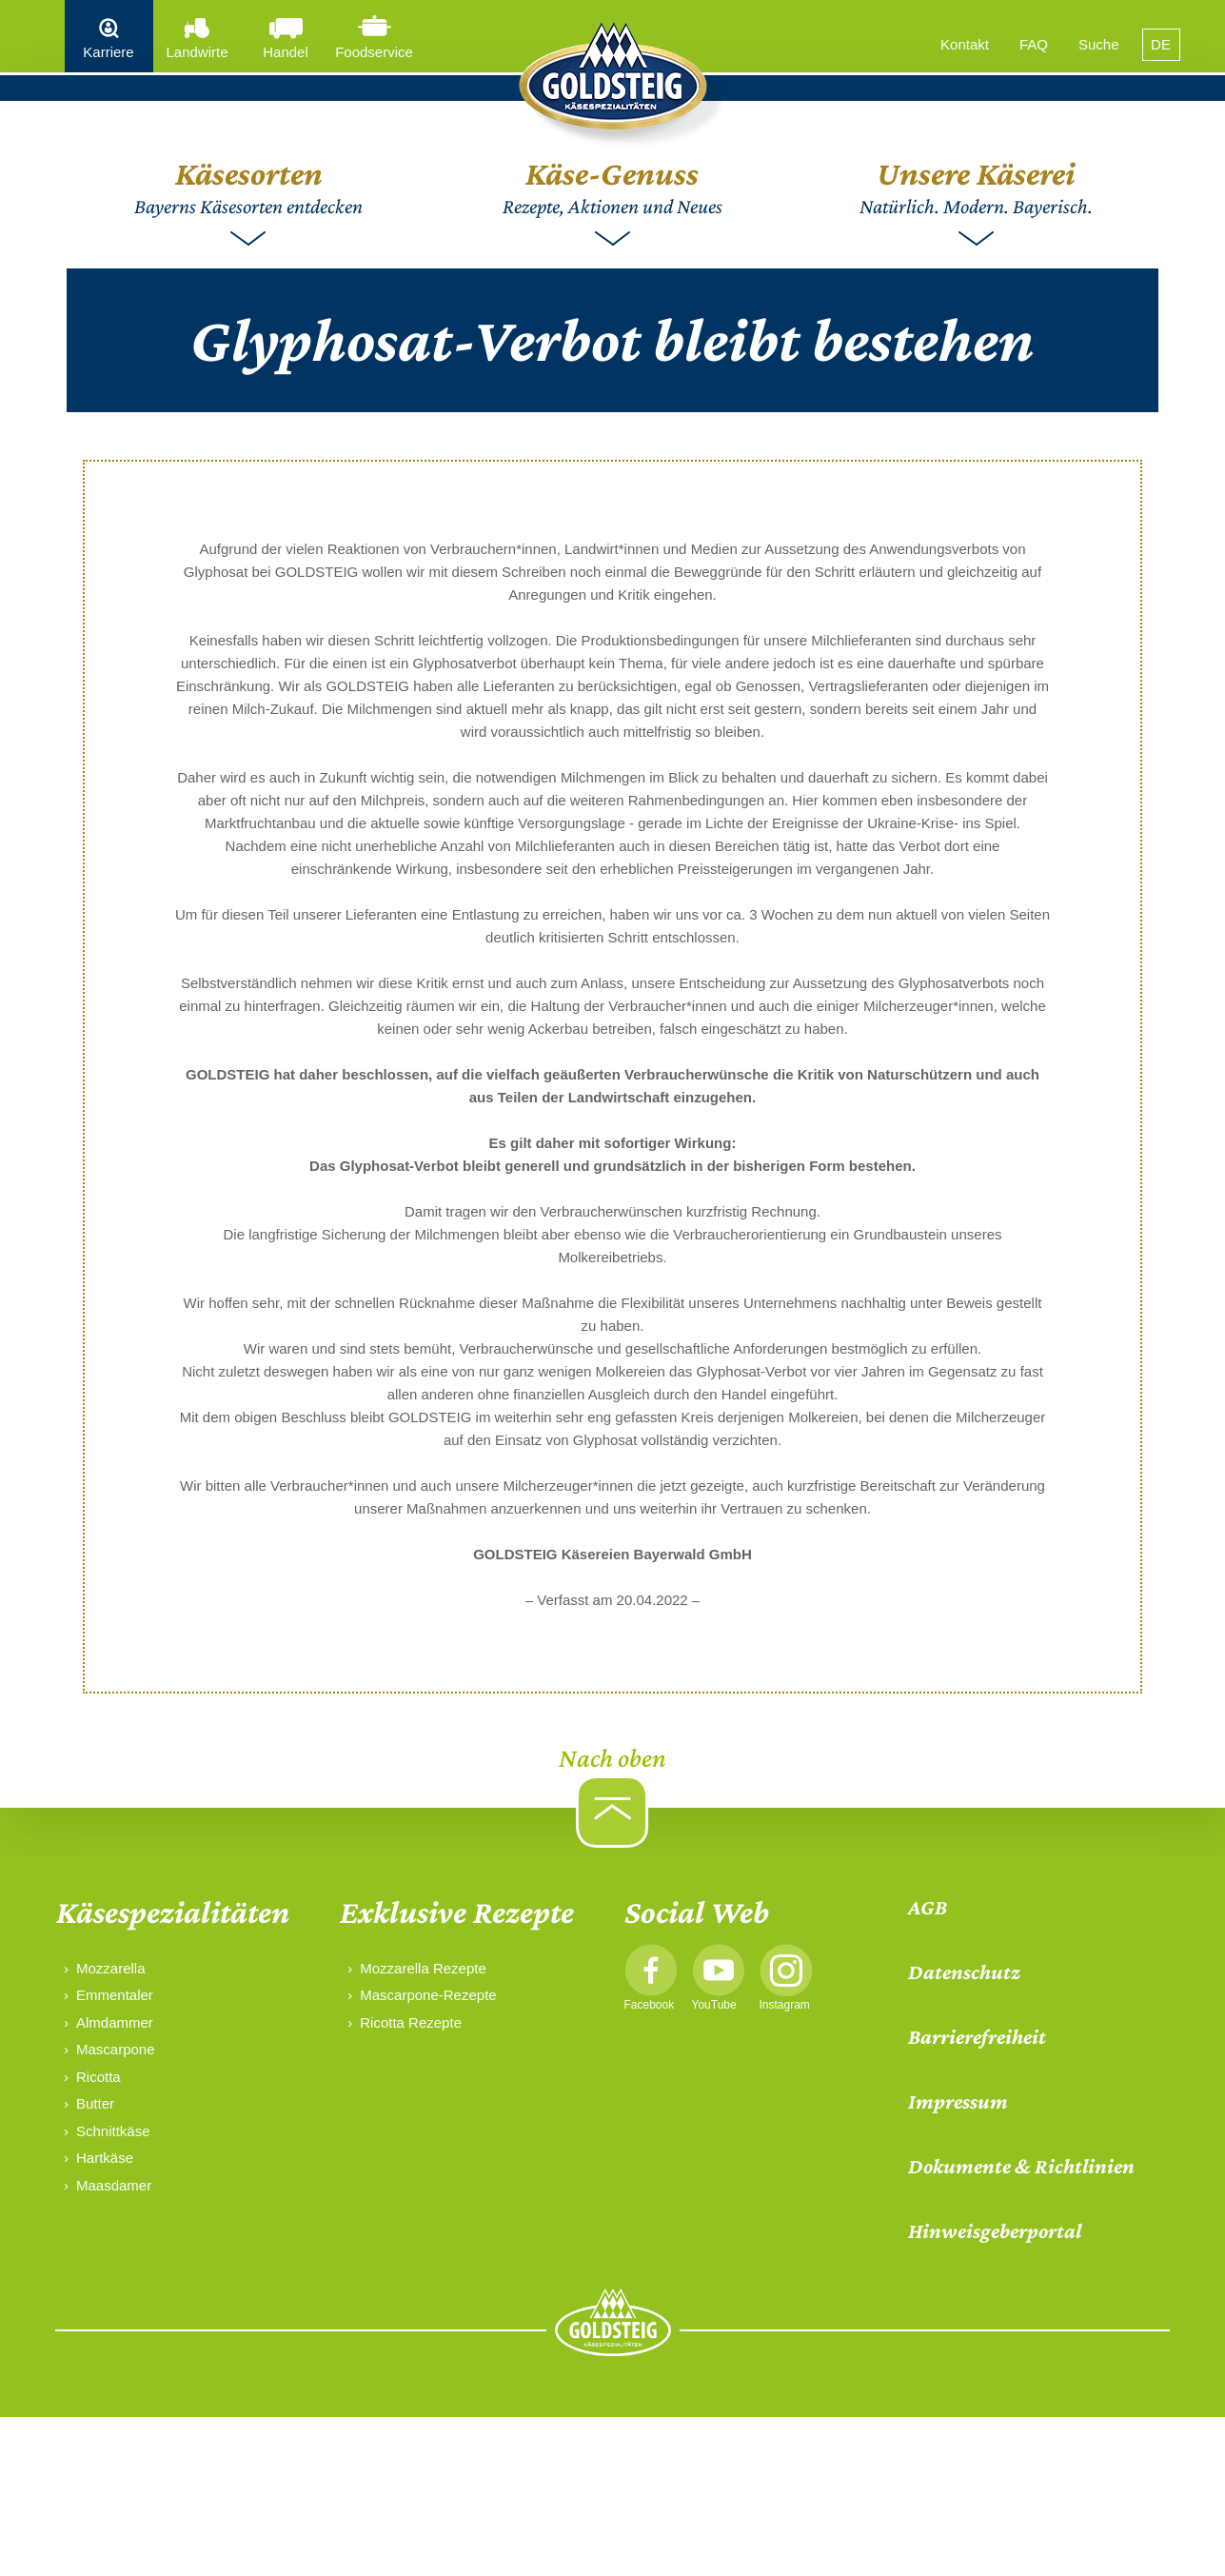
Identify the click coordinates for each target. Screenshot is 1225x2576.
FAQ (1033, 44)
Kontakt (964, 44)
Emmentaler (114, 1995)
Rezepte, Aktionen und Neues (612, 186)
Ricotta (98, 2077)
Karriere (108, 52)
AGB (927, 1907)
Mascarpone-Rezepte (428, 1995)
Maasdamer (113, 2185)
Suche (1098, 44)
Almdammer (114, 2022)
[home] (613, 85)
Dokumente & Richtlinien (1021, 2166)
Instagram (785, 2004)
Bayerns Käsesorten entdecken (248, 186)
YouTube (714, 2004)
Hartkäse (104, 2158)
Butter (95, 2103)
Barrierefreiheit (977, 2037)
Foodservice (374, 52)
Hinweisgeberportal (994, 2231)
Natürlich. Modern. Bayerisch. (976, 186)
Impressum (958, 2101)
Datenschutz (964, 1972)
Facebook (649, 2004)
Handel (285, 52)
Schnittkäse (113, 2131)
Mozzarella (111, 1968)
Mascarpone (115, 2049)
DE (1161, 44)
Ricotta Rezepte (411, 2022)
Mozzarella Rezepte (423, 1968)
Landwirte (196, 52)
